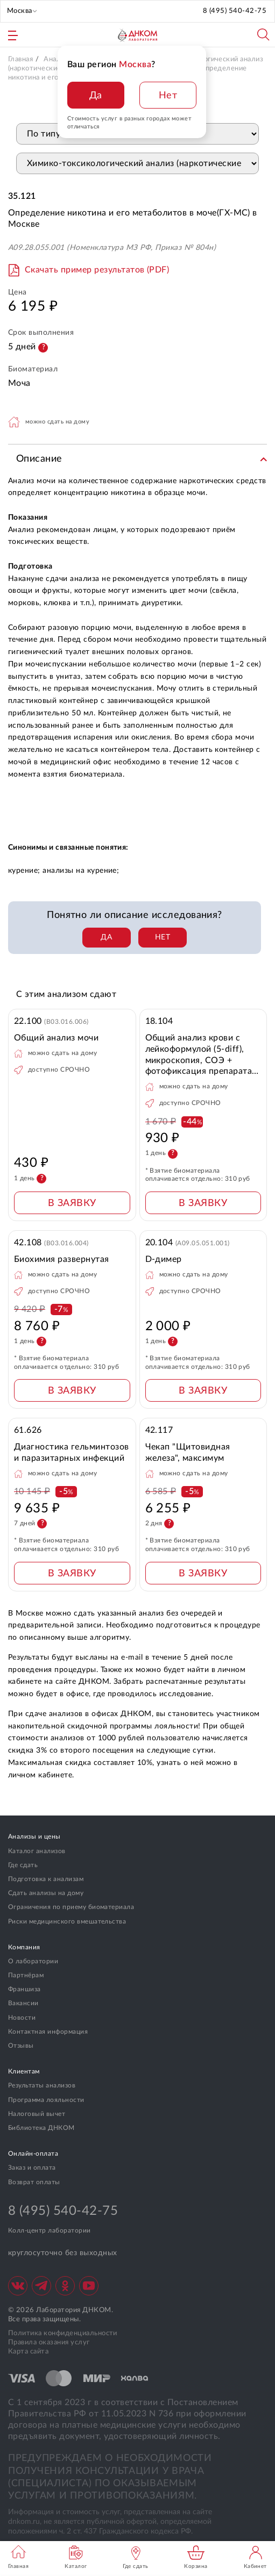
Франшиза (24, 1989)
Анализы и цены (34, 1836)
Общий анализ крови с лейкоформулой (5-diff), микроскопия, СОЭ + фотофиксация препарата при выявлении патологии (200, 1055)
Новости (22, 2017)
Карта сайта (28, 2351)
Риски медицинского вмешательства (67, 1921)
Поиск (264, 34)
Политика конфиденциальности (62, 2333)
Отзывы (21, 2045)
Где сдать (23, 1865)
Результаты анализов (41, 2085)
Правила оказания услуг (49, 2342)
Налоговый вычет (36, 2114)
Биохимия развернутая (61, 1259)
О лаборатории (33, 1961)
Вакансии (23, 2003)
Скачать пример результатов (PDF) (97, 270)
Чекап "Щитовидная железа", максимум (187, 1452)
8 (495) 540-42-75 (234, 11)
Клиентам (24, 2071)
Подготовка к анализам (45, 1879)
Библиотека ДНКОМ (41, 2128)
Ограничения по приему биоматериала (71, 1907)
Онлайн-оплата (33, 2153)
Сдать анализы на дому (45, 1893)
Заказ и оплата (32, 2167)
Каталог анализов (37, 1851)
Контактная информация (48, 2031)
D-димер (163, 1259)
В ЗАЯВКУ (72, 1203)
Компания (24, 1947)
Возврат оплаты (34, 2182)
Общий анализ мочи (56, 1038)
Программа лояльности (46, 2100)
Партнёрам (26, 1975)
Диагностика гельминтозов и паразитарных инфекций (71, 1452)
